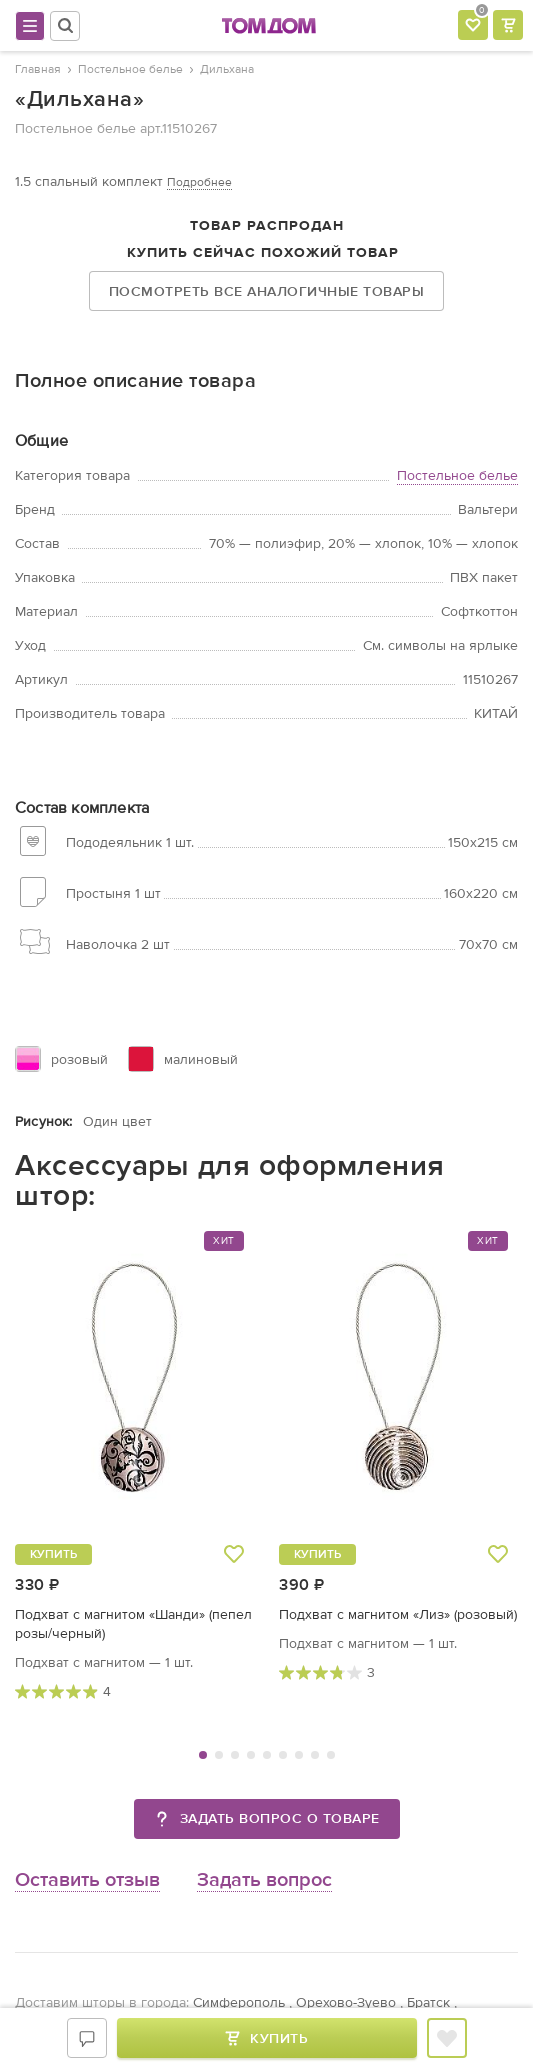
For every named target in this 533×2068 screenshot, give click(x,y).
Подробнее (199, 182)
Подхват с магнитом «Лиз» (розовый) (398, 1614)
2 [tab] (219, 1755)
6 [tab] (283, 1755)
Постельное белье (457, 475)
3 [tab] (235, 1755)
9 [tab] (331, 1755)
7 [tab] (299, 1755)
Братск (428, 2002)
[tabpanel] (135, 1466)
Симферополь (239, 2002)
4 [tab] (251, 1755)
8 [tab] (315, 1755)
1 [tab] (203, 1755)
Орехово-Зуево (346, 2002)
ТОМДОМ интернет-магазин (269, 26)
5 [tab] (267, 1755)
